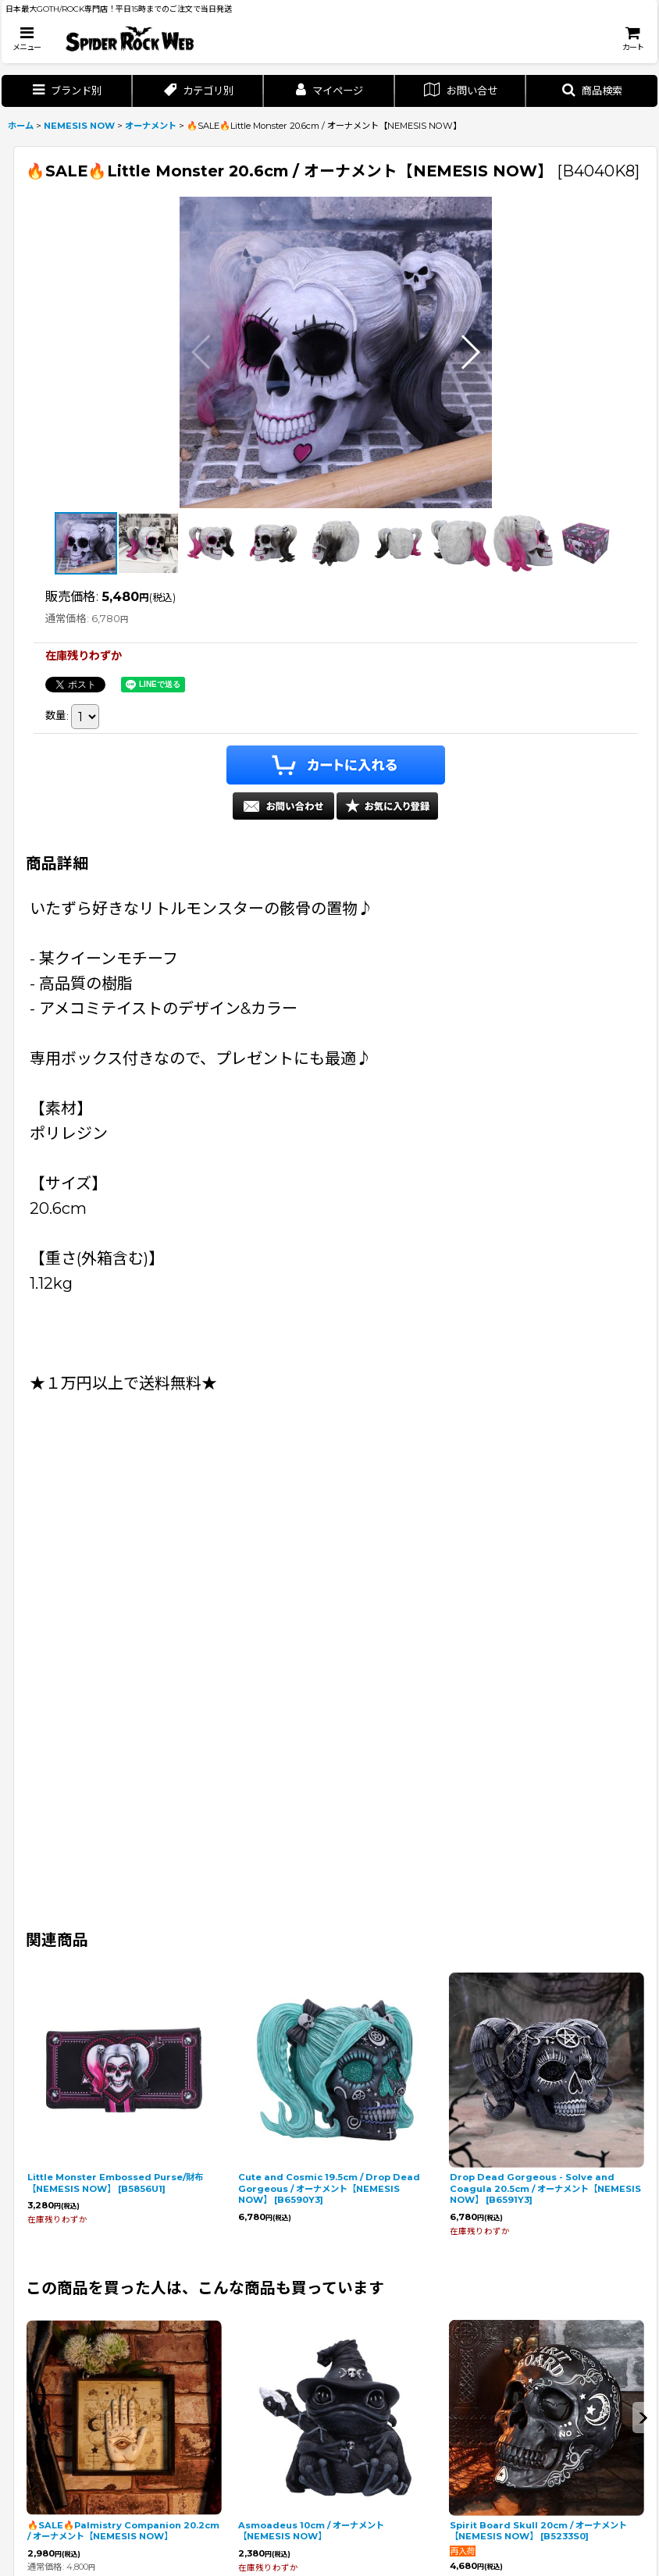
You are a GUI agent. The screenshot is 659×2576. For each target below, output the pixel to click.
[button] (26, 38)
